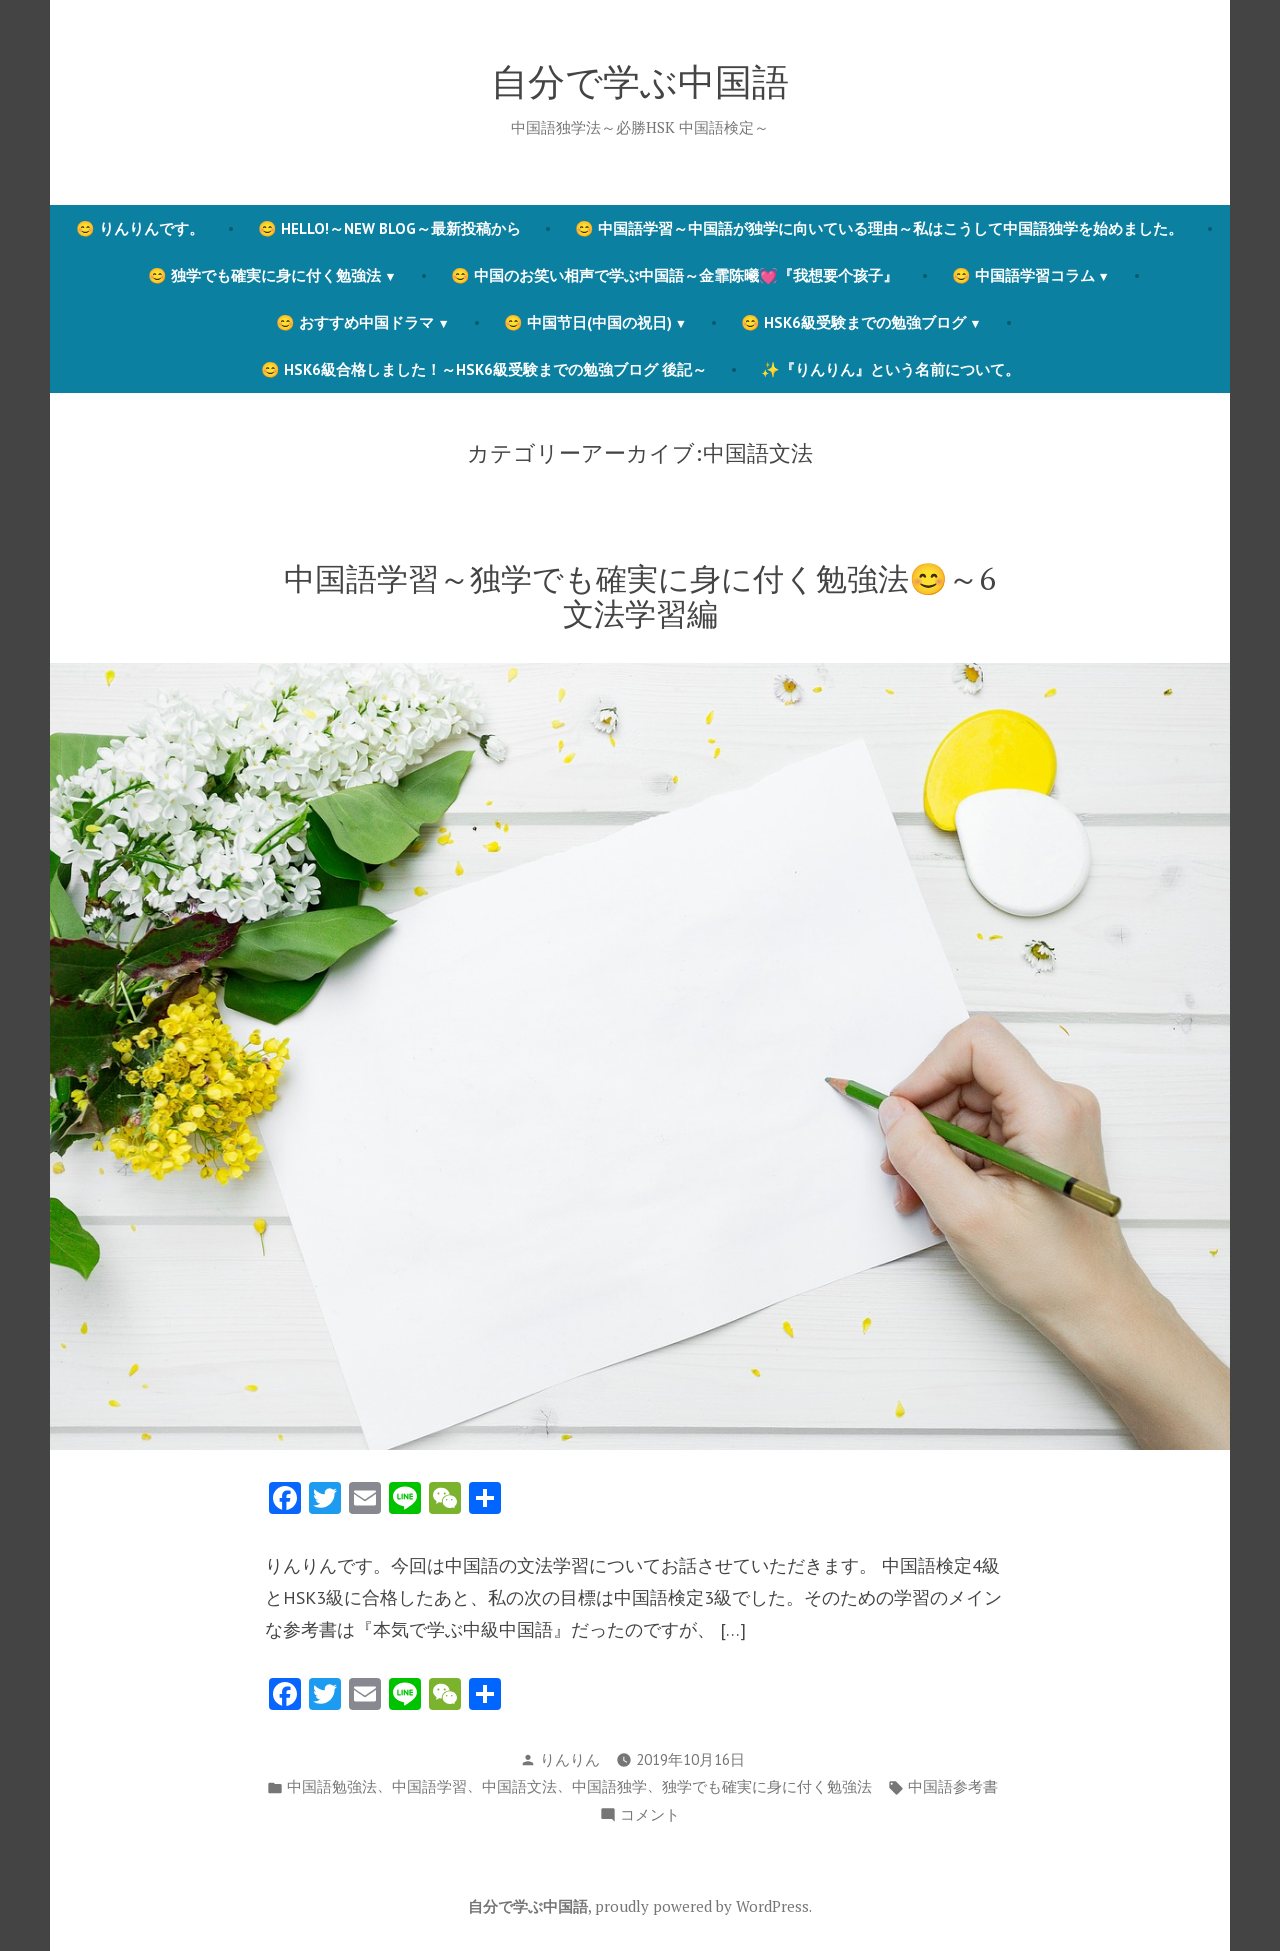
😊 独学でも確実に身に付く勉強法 (264, 275)
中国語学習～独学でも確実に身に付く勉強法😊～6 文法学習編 (640, 596)
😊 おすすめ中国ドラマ (355, 322)
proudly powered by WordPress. (703, 1906)
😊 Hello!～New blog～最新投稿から (389, 228)
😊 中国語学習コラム (1023, 275)
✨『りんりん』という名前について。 (890, 369)
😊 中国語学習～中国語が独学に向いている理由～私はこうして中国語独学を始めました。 (879, 228)
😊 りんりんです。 (140, 228)
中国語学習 (429, 1786)
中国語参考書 (953, 1786)
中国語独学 (609, 1786)
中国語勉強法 (332, 1786)
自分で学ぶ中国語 (640, 81)
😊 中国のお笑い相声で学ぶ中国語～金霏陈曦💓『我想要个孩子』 (674, 275)
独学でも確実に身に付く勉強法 (767, 1786)
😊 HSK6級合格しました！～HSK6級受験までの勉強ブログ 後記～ (484, 369)
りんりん (570, 1759)
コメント (650, 1815)
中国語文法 (519, 1786)
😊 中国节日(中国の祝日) (588, 322)
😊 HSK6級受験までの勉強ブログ (853, 322)
